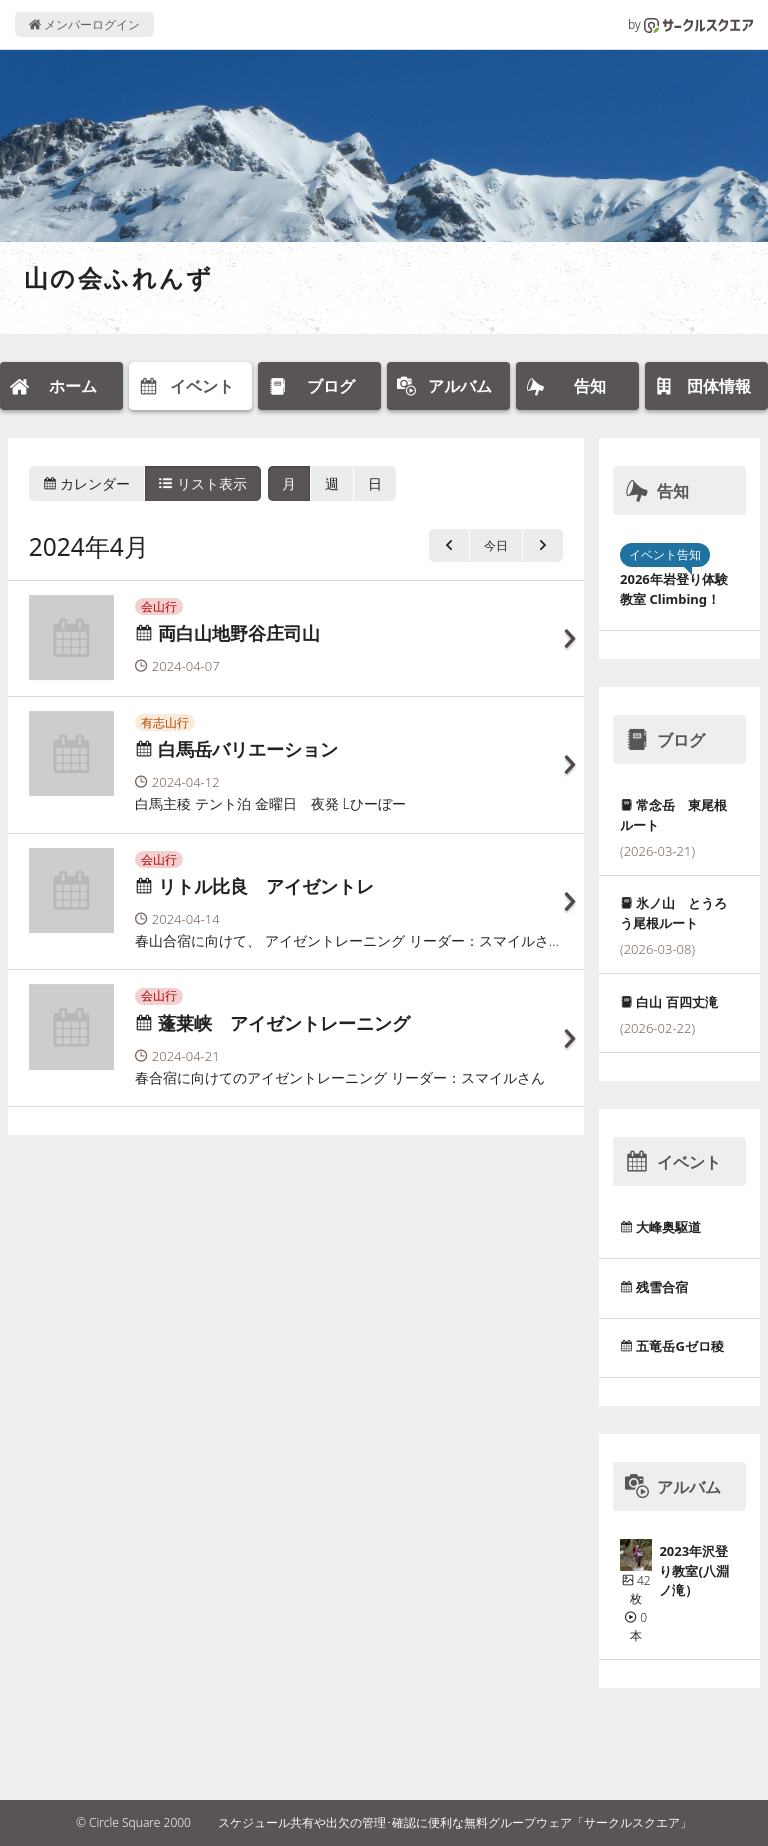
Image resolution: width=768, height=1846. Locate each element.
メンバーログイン (84, 24)
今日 (496, 545)
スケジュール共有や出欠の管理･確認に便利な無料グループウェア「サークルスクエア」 (455, 1822)
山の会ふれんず (119, 277)
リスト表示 (203, 483)
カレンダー (87, 483)
